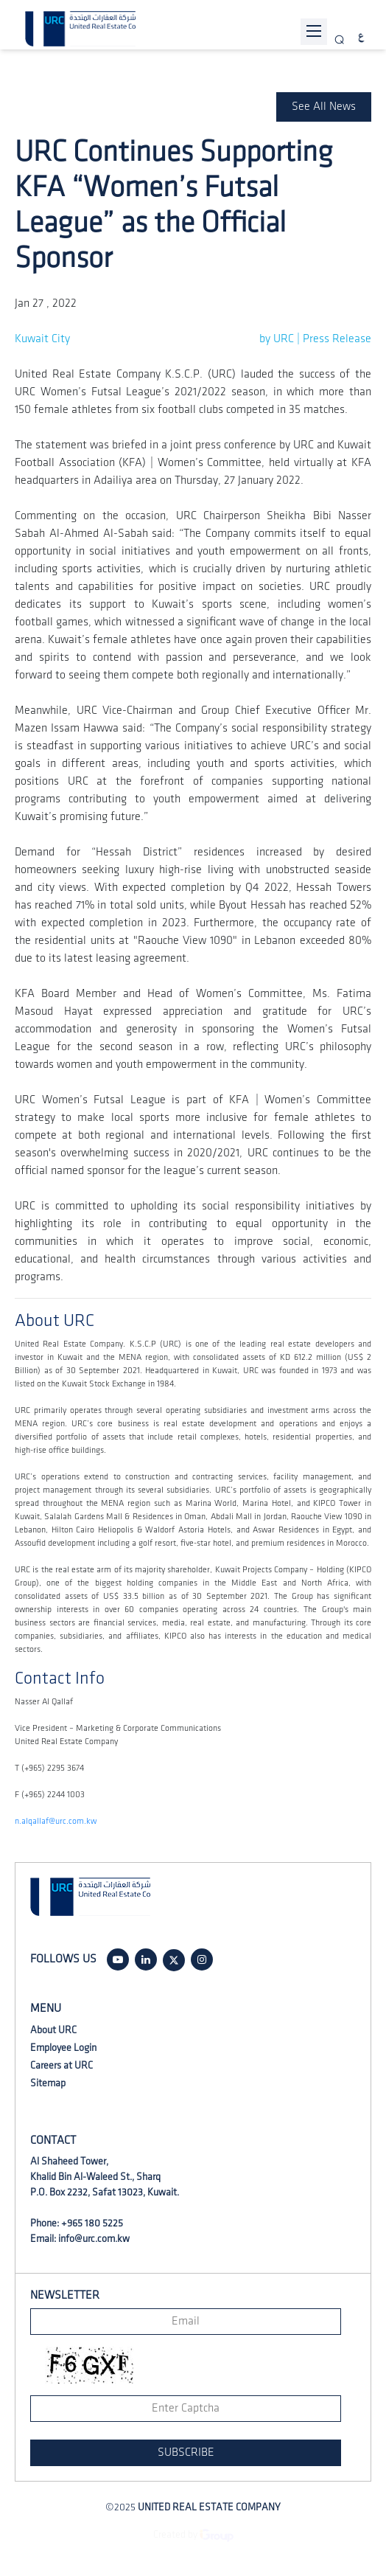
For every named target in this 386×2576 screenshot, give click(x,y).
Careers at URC (61, 2065)
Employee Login (63, 2047)
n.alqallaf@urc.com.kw (55, 1821)
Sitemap (48, 2083)
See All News (324, 106)
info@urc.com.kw (94, 2238)
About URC (53, 2030)
